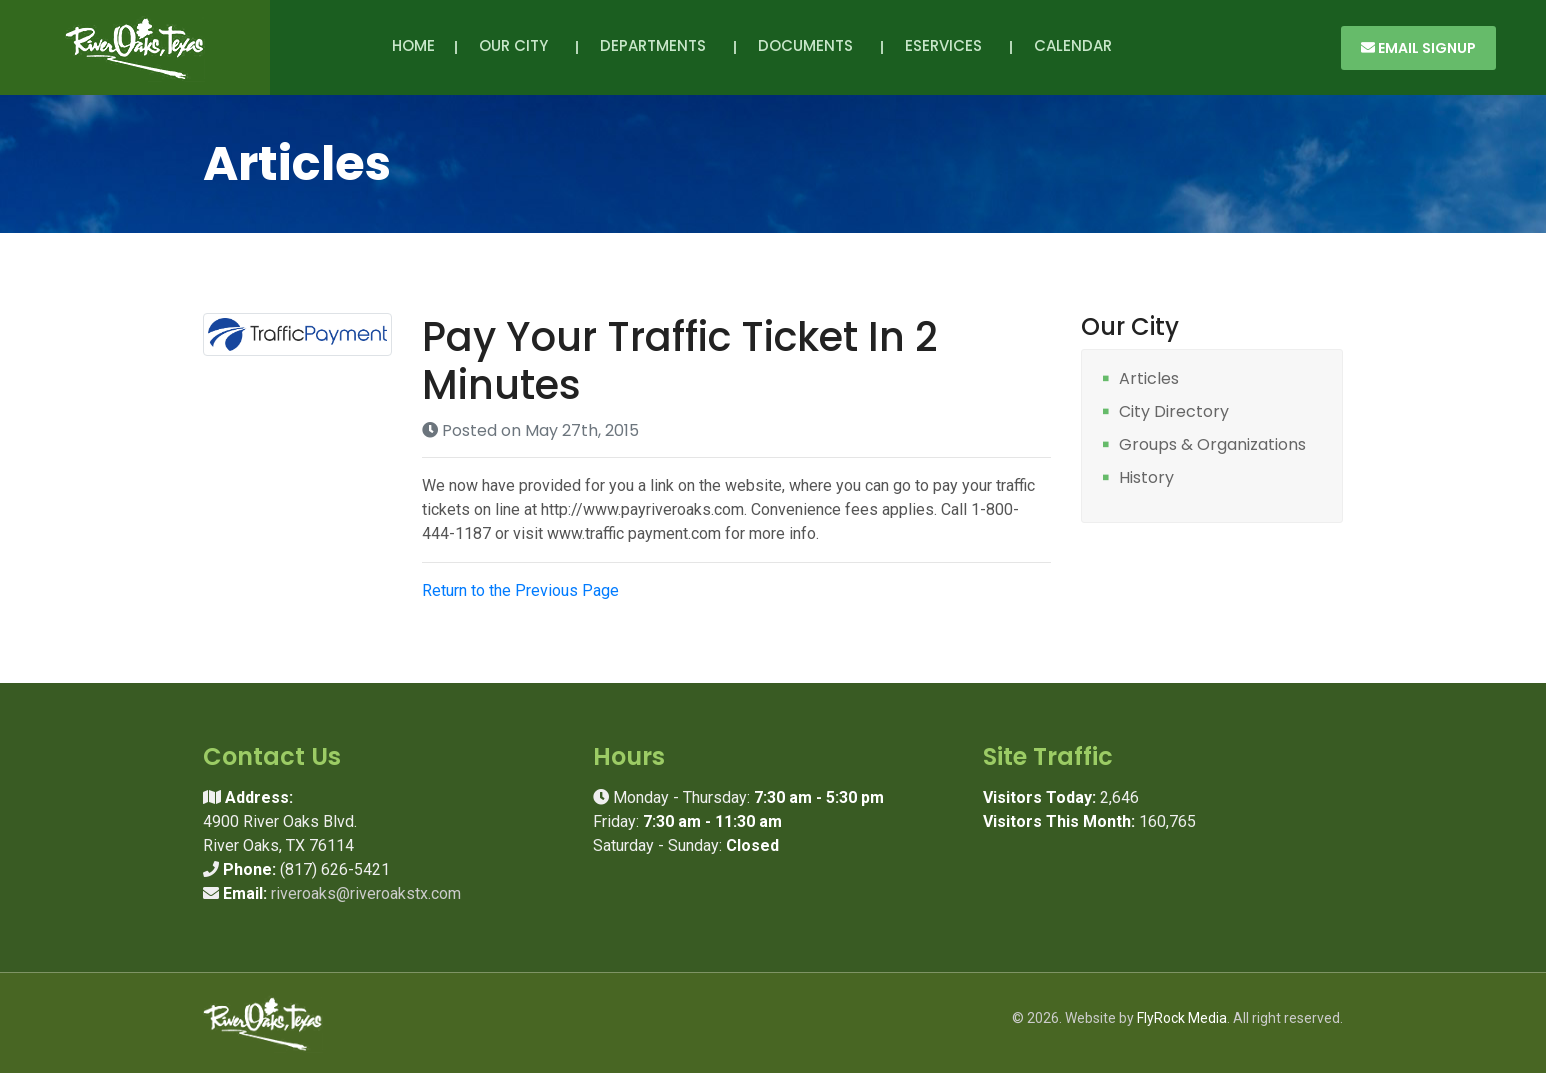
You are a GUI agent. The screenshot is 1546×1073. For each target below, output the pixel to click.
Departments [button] (657, 45)
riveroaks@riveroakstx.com (366, 893)
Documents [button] (809, 45)
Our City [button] (517, 45)
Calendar (1073, 45)
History (1146, 478)
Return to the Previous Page (520, 590)
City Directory (1174, 412)
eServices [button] (947, 45)
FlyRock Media (1182, 1018)
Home (413, 45)
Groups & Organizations (1212, 445)
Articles (1149, 379)
